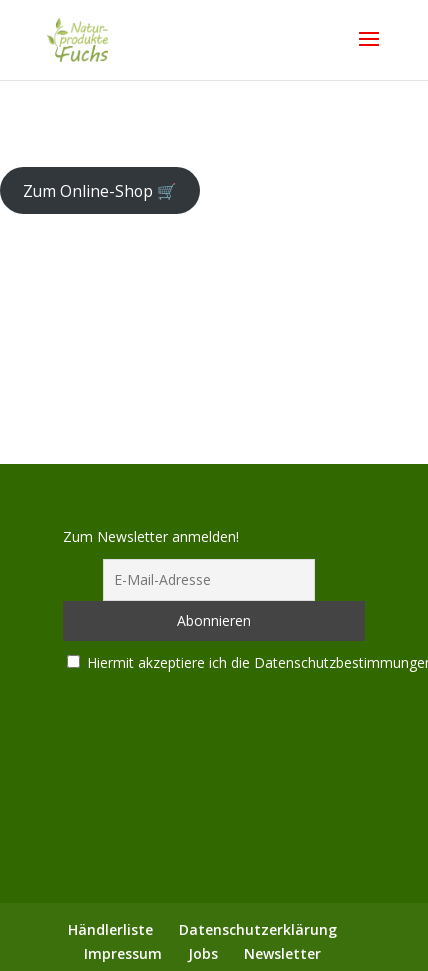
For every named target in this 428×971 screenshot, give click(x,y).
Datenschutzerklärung (258, 929)
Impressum (123, 953)
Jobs (203, 953)
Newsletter (282, 953)
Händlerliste (110, 929)
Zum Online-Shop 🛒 (100, 190)
